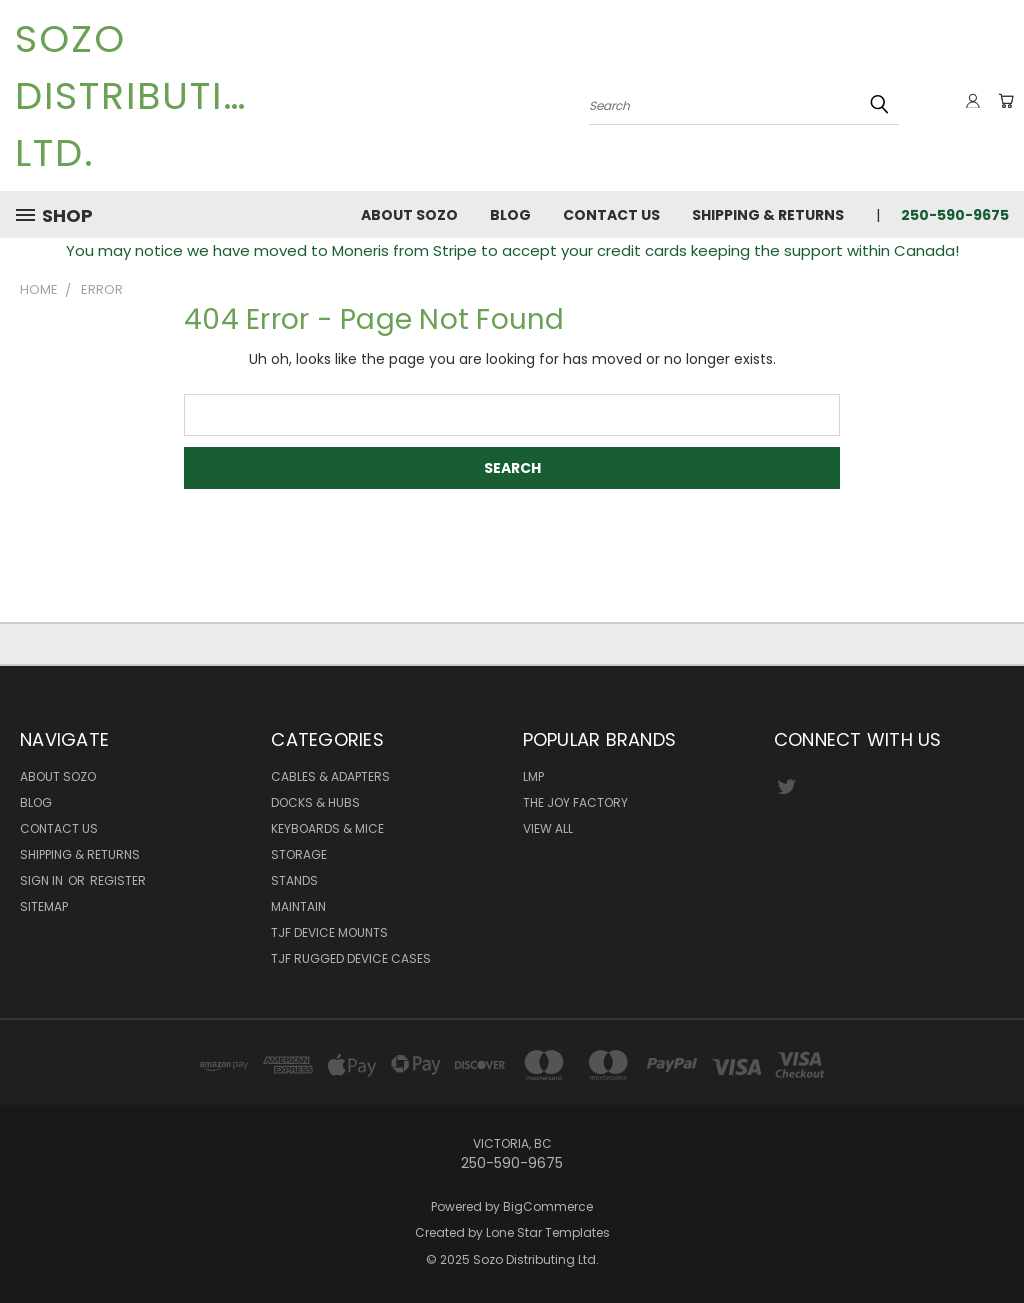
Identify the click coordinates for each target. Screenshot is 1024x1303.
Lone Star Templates (548, 1232)
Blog (510, 215)
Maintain (298, 906)
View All (548, 828)
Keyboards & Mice (327, 828)
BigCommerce (548, 1206)
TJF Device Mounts (329, 932)
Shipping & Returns (768, 215)
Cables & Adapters (330, 776)
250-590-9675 (955, 215)
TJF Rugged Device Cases (351, 958)
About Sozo (409, 215)
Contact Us (611, 215)
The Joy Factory (575, 802)
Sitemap (44, 906)
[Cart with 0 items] (1004, 101)
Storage (299, 854)
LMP (533, 776)
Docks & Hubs (315, 802)
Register (118, 880)
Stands (294, 880)
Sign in (43, 880)
